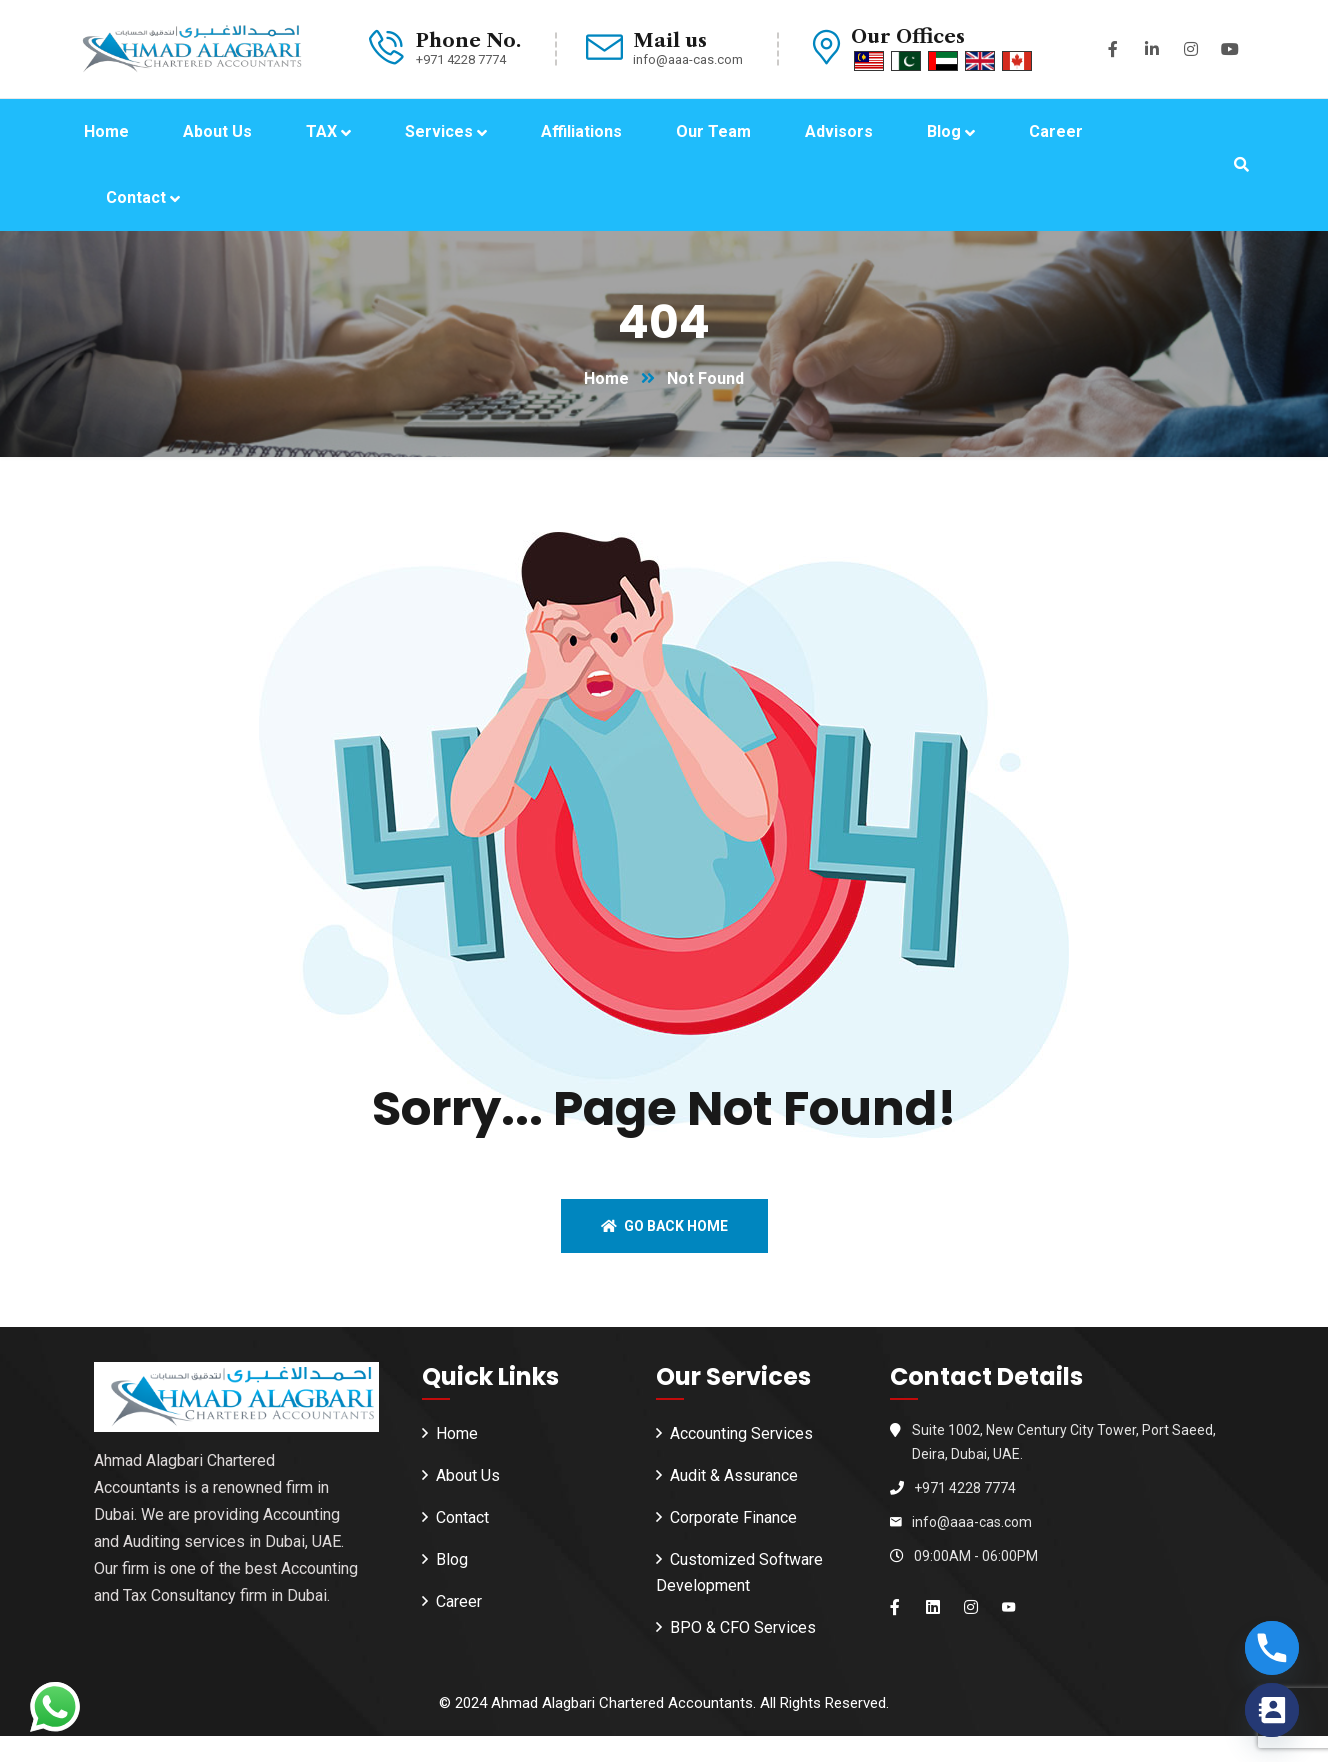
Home (606, 378)
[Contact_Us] (1272, 1710)
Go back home (664, 1226)
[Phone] (1272, 1648)
